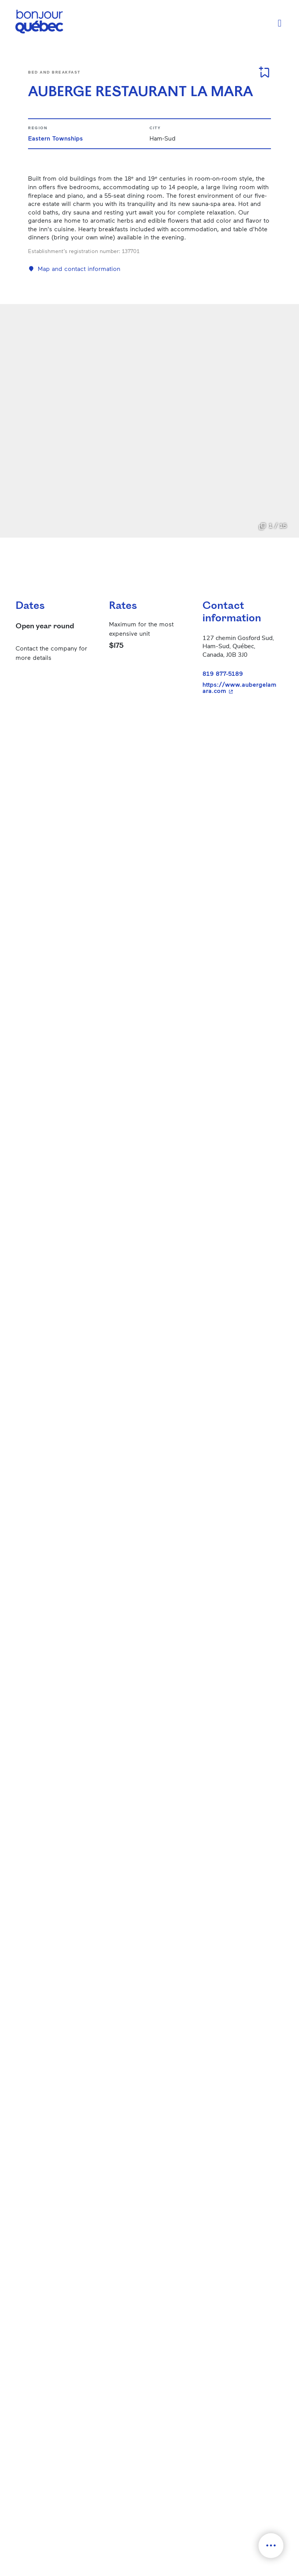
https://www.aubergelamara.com (239, 687)
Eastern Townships (55, 138)
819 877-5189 (222, 673)
